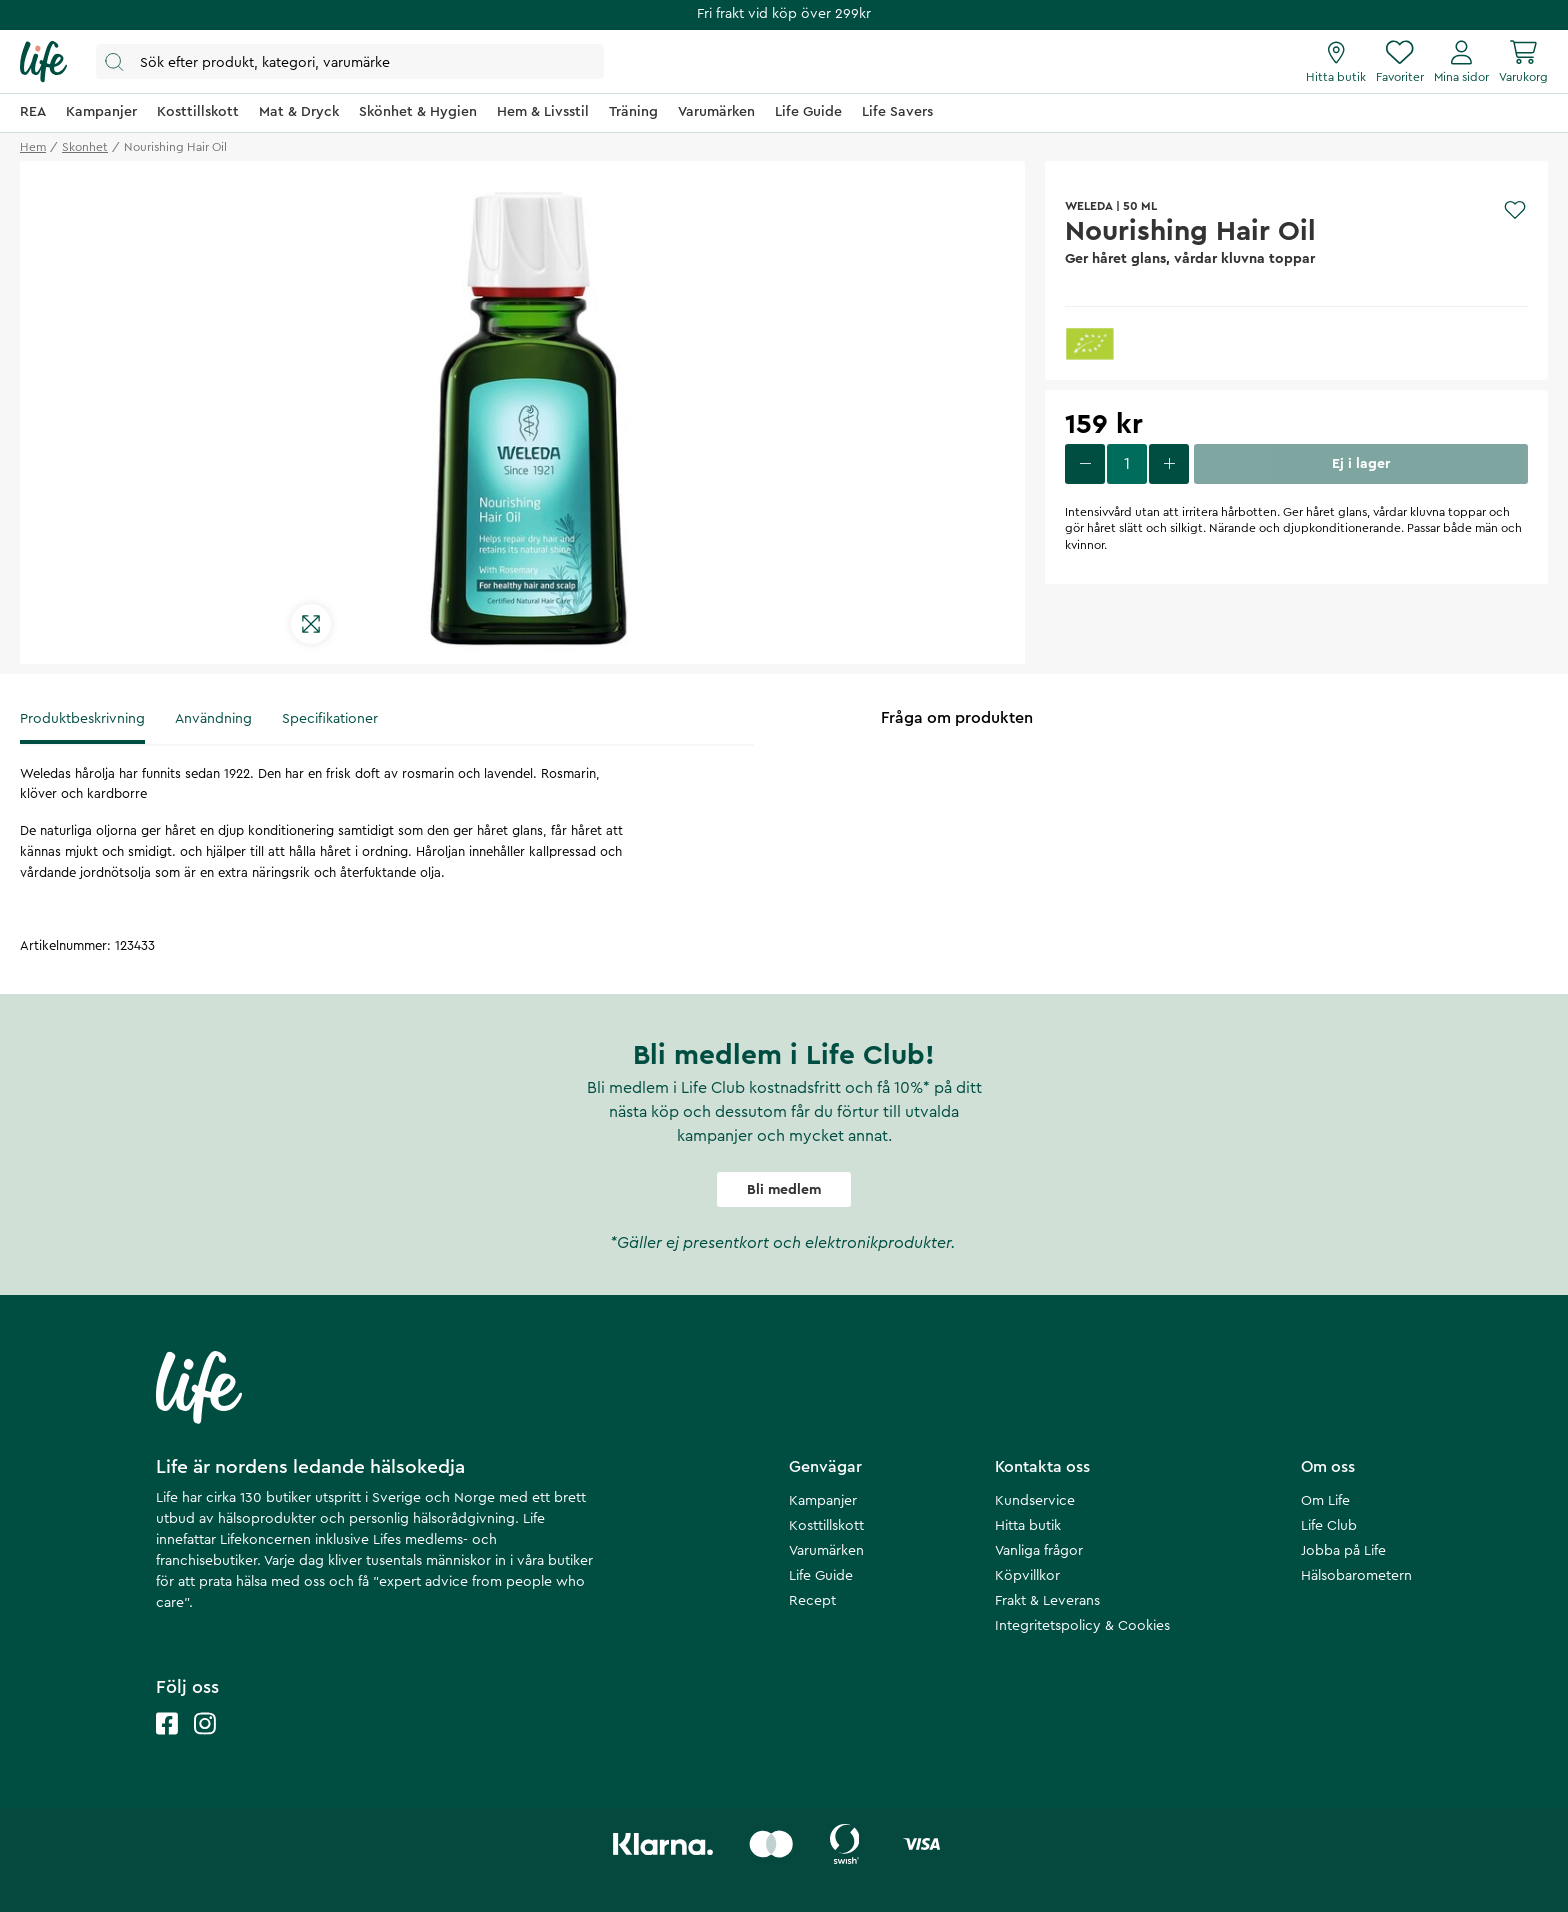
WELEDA (1089, 206)
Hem (33, 147)
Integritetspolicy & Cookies (1082, 1626)
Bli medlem (784, 1190)
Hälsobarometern (1356, 1576)
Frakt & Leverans (1047, 1601)
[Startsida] (43, 62)
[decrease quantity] (1085, 464)
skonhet (85, 147)
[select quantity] (1127, 464)
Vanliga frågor (1039, 1551)
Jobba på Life (1343, 1551)
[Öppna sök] (350, 61)
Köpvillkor (1027, 1576)
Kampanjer (823, 1501)
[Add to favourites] (1515, 210)
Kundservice (1035, 1501)
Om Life (1325, 1501)
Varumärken (826, 1551)
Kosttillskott (826, 1526)
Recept (812, 1601)
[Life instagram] (205, 1743)
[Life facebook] (167, 1743)
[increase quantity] (1169, 464)
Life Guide (821, 1576)
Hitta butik (1028, 1526)
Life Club (1329, 1526)
